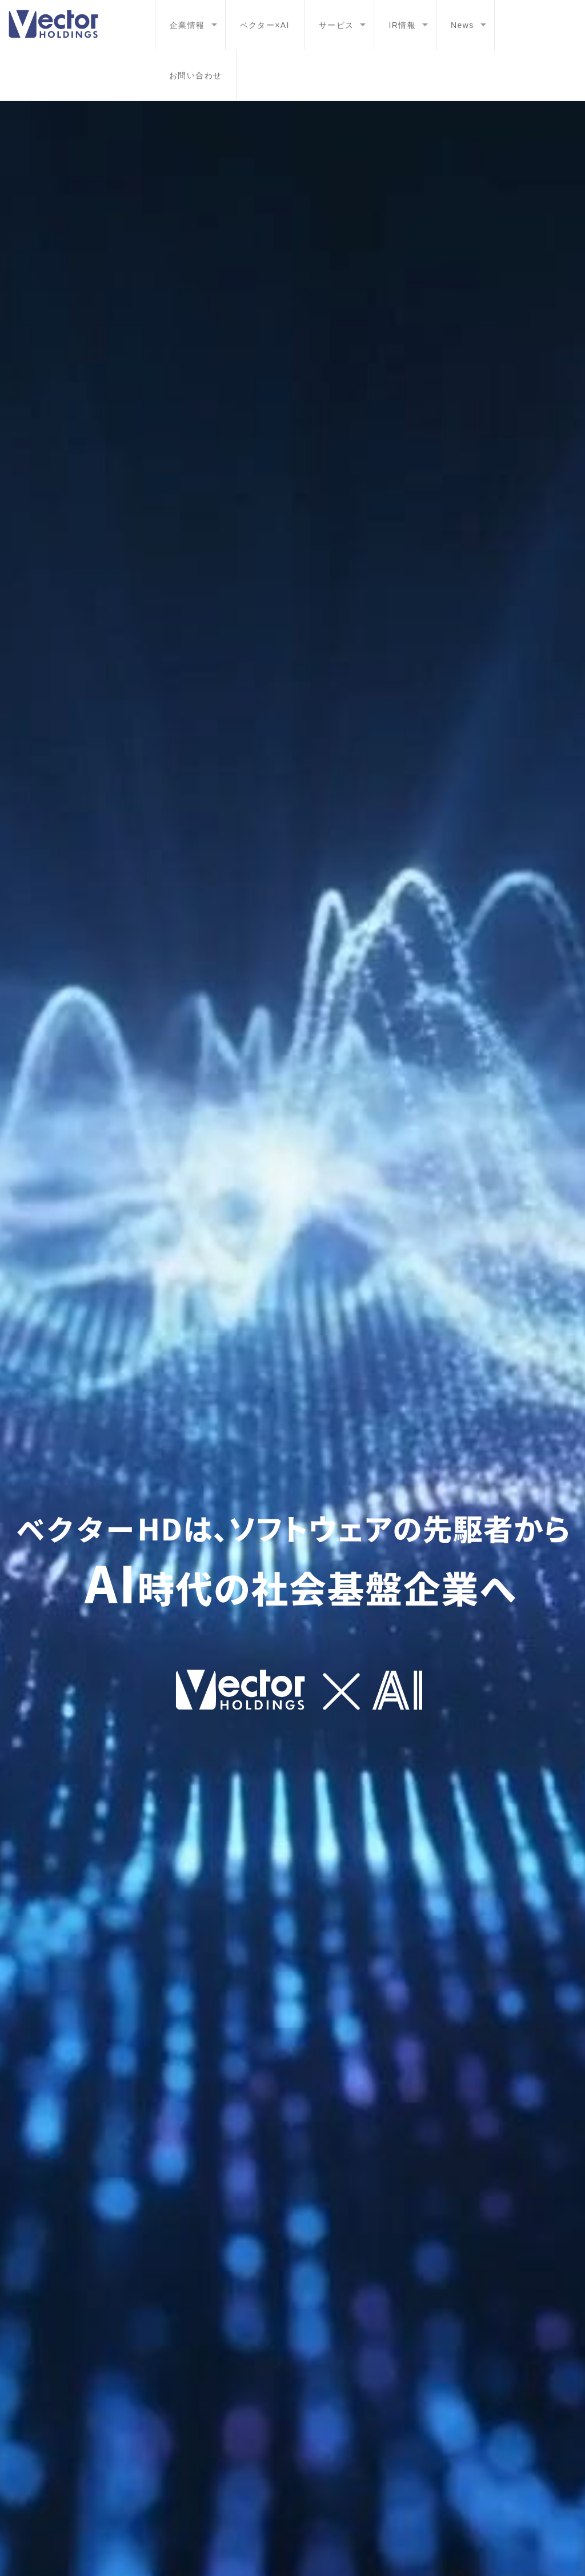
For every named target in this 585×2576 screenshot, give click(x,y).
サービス (336, 25)
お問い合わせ (195, 75)
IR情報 (402, 25)
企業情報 (187, 25)
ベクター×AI (265, 25)
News (462, 25)
